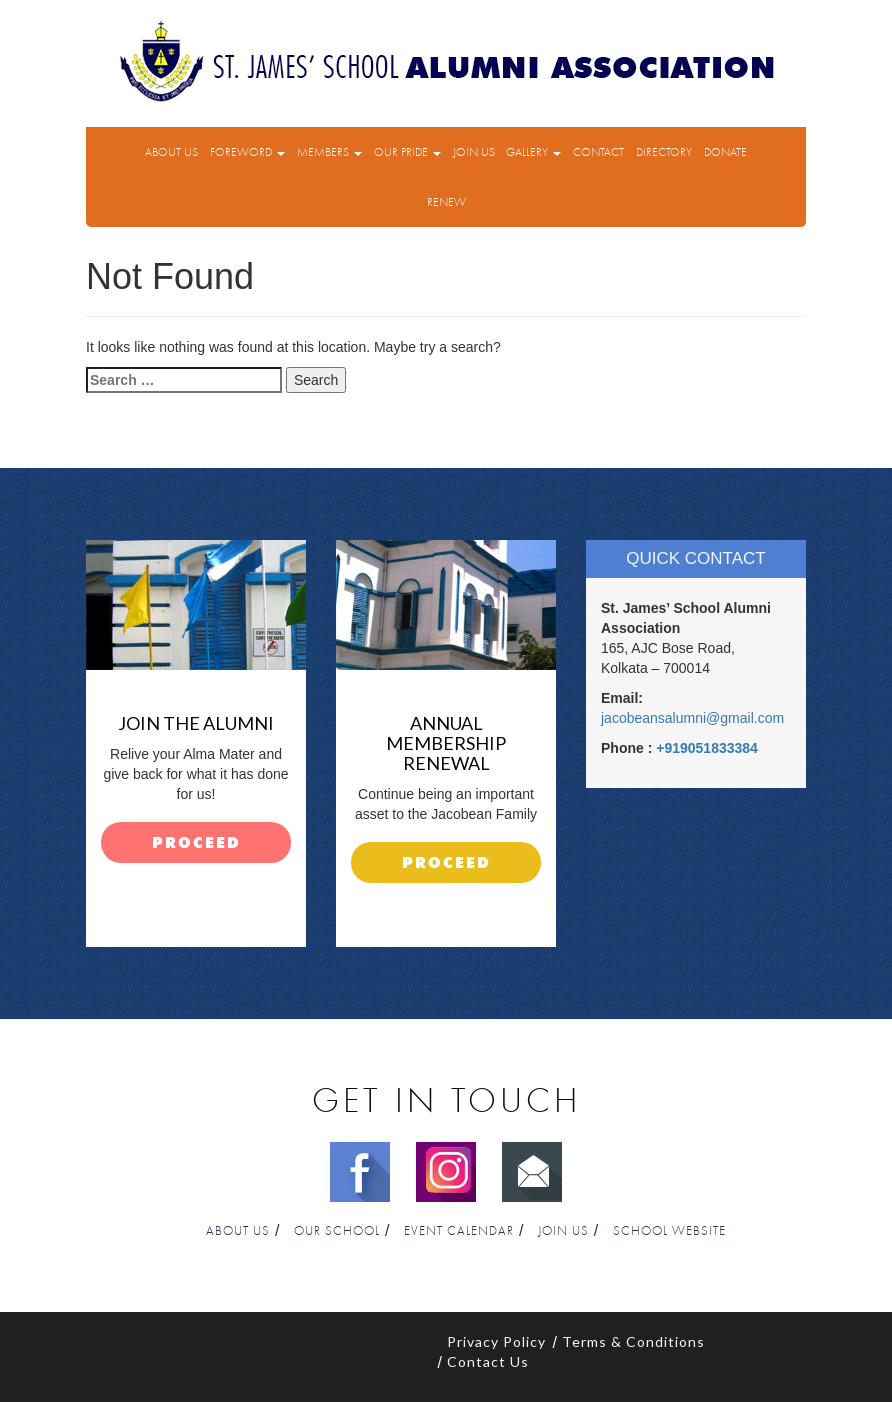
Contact (598, 152)
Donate (725, 152)
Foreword (247, 152)
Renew (446, 202)
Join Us (474, 152)
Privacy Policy (496, 1341)
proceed (196, 843)
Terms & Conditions (633, 1341)
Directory (664, 152)
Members (329, 152)
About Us (171, 152)
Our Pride (407, 152)
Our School (337, 1231)
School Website (669, 1231)
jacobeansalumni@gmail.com (692, 718)
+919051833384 (707, 748)
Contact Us (488, 1361)
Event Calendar (459, 1231)
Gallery (533, 152)
